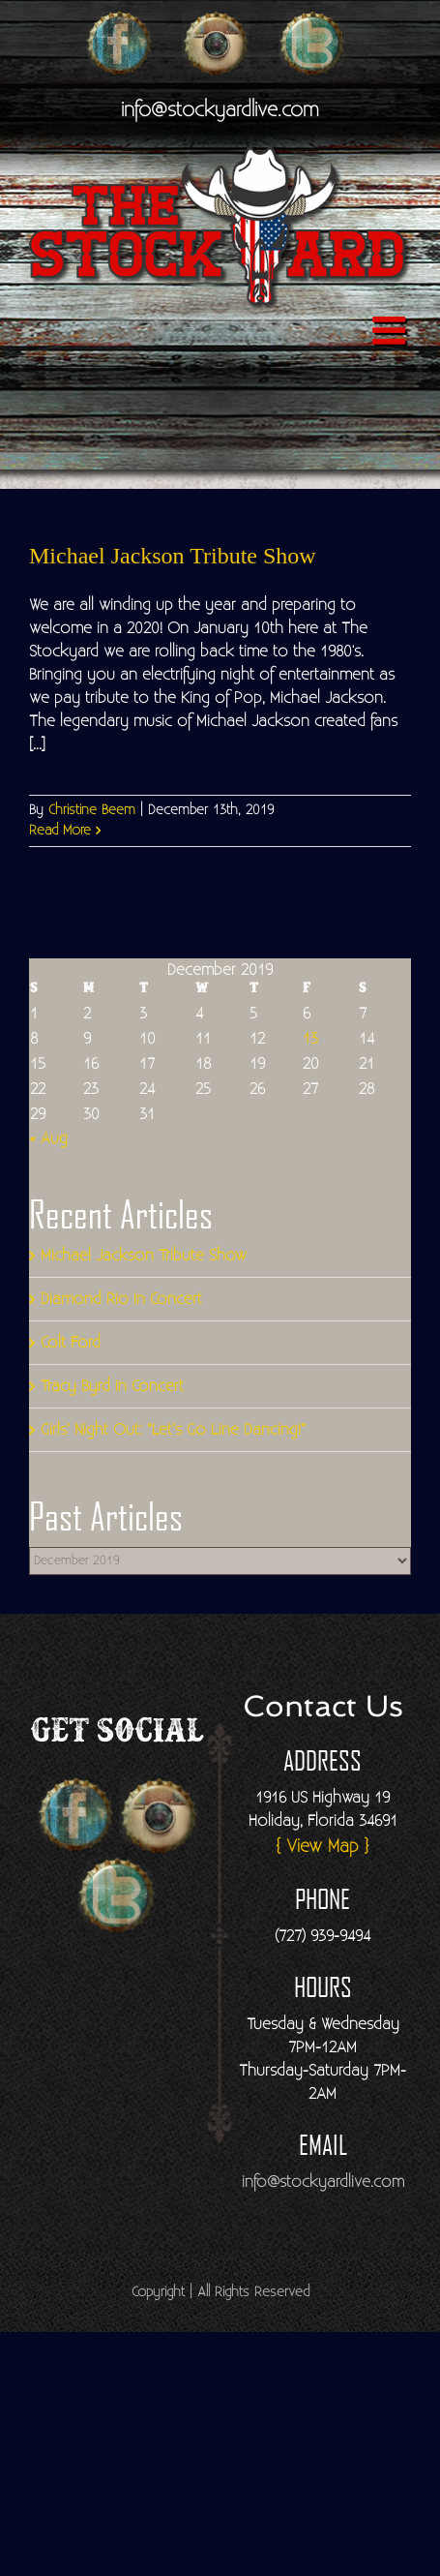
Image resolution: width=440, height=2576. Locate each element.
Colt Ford (71, 1342)
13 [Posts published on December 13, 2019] (310, 1038)
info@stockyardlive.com (220, 110)
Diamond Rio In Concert (121, 1299)
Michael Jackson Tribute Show (172, 555)
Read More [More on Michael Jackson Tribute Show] (60, 830)
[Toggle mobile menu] (391, 330)
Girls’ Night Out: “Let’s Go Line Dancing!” (173, 1430)
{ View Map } (322, 1846)
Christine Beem (91, 810)
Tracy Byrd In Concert (112, 1386)
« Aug (48, 1138)
